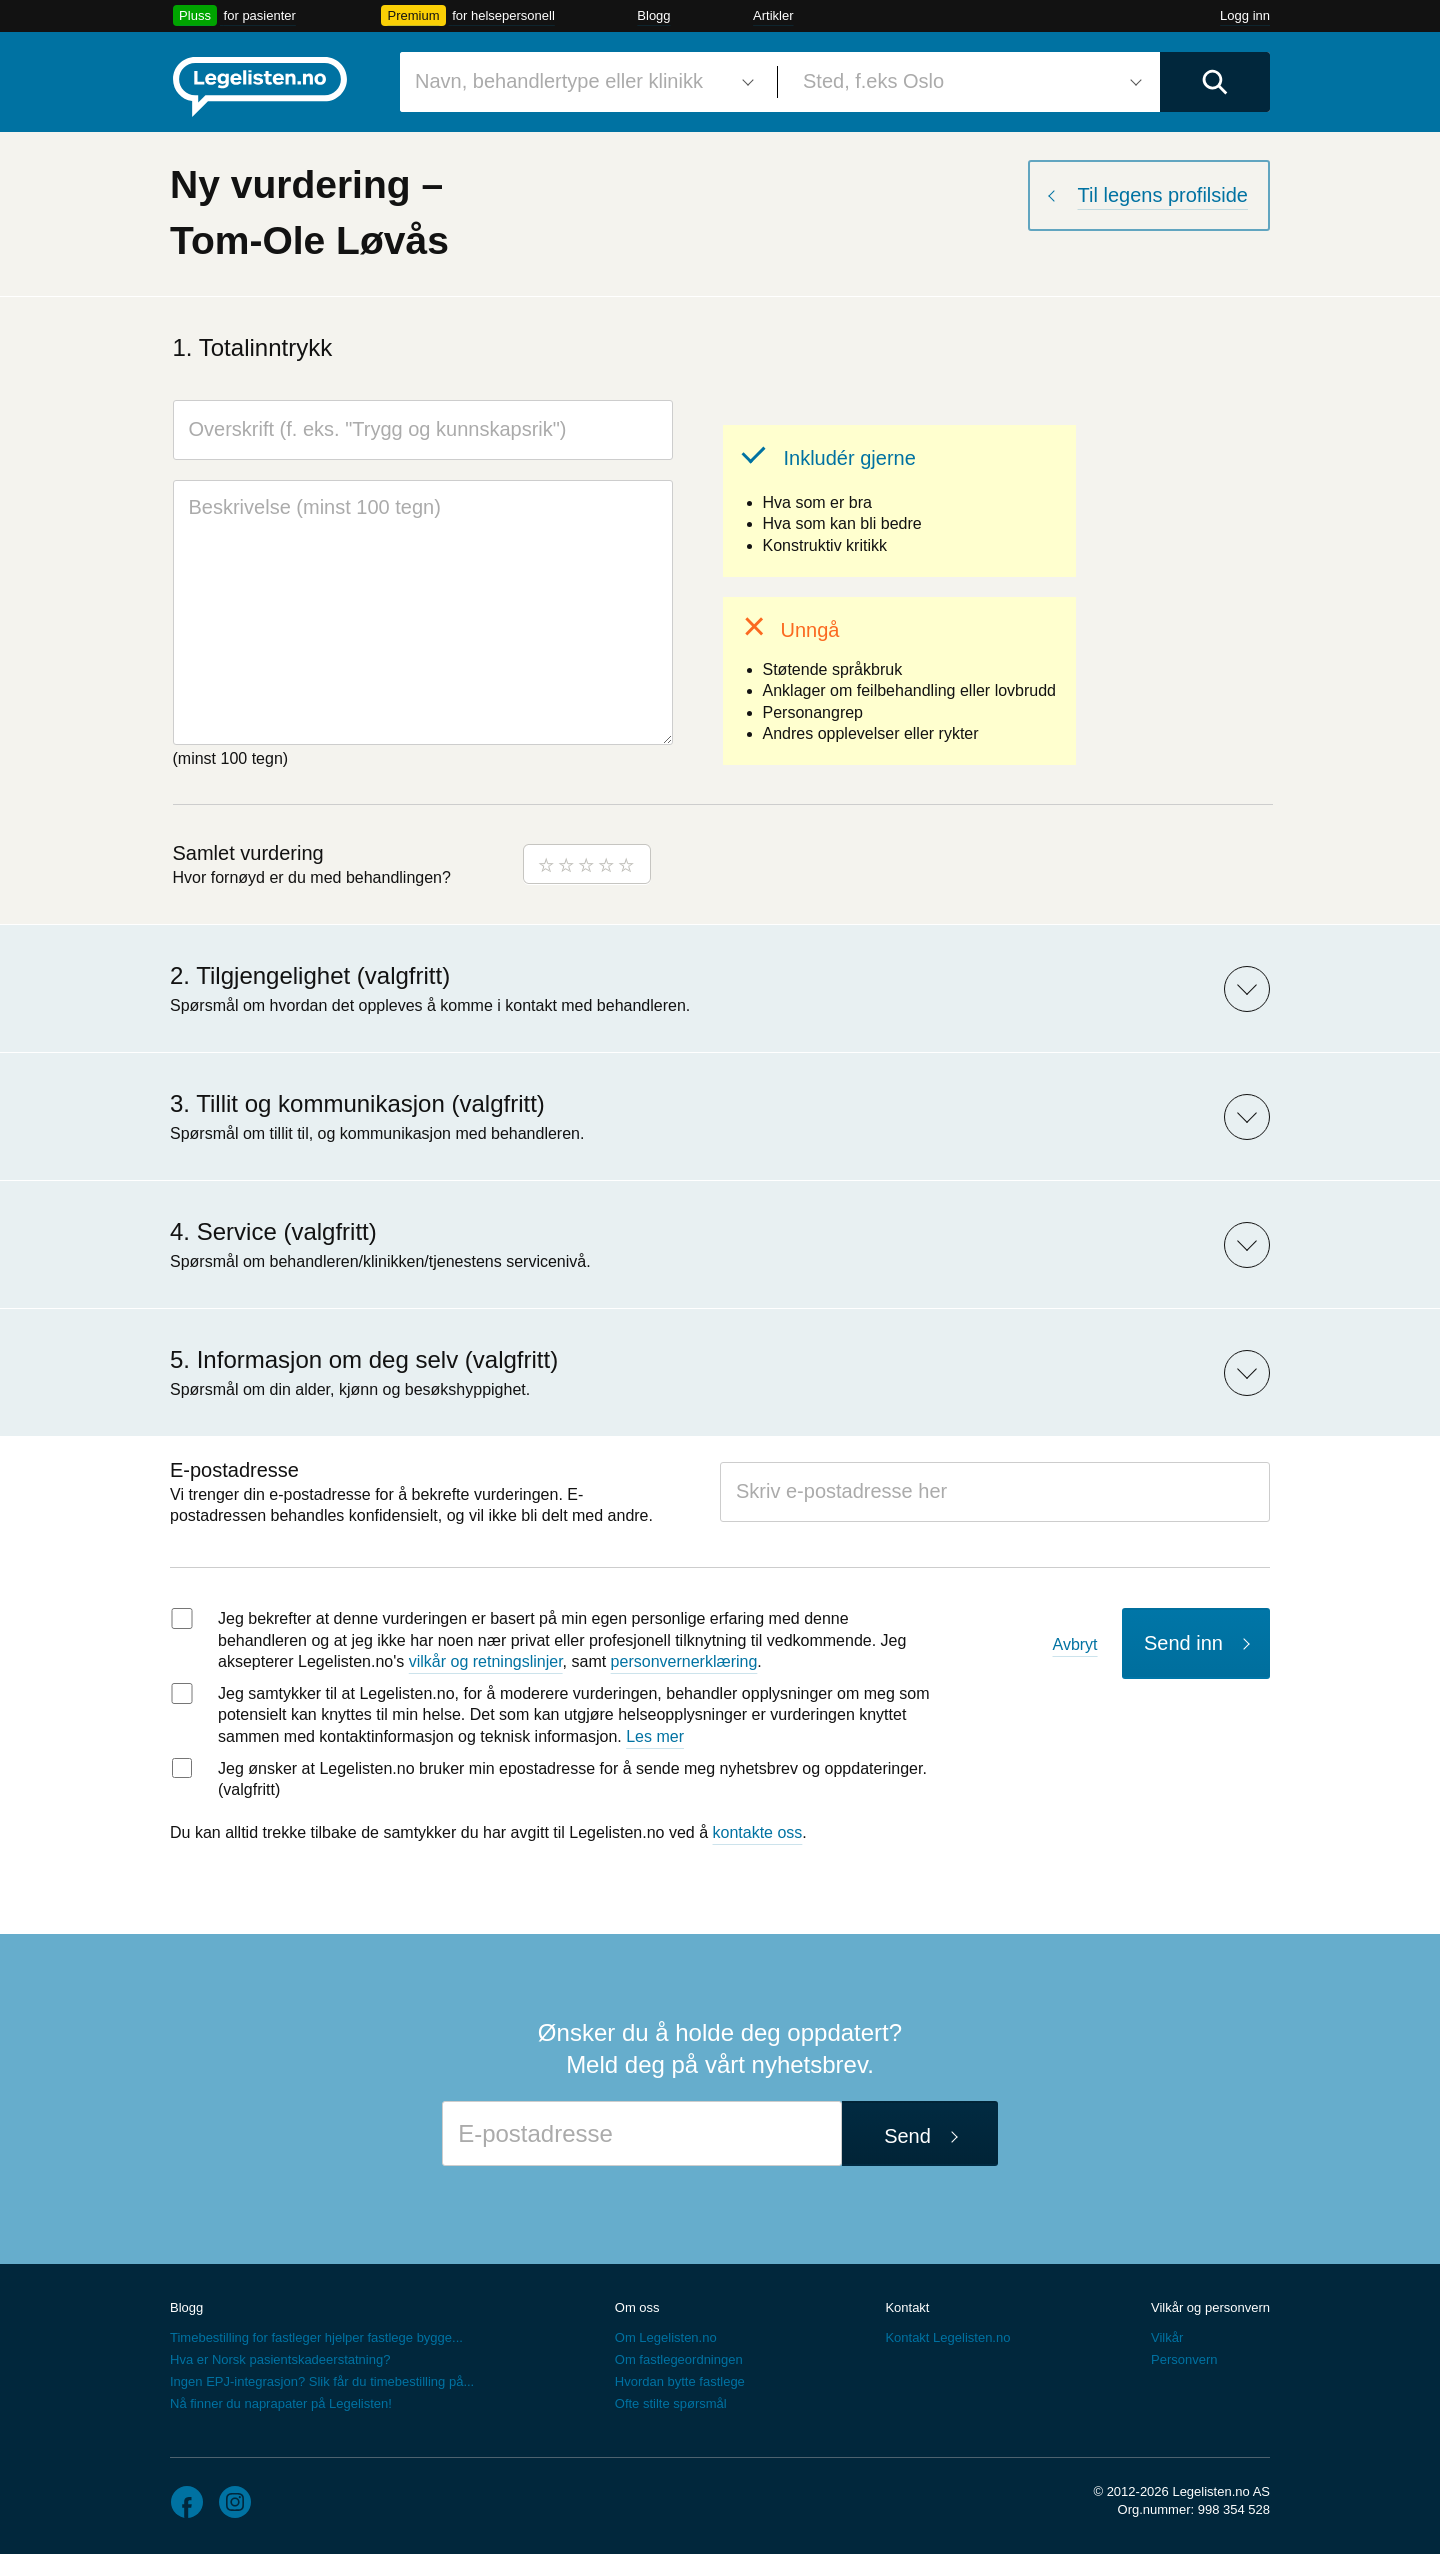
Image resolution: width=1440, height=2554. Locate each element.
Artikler (773, 15)
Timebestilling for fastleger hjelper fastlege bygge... (316, 2337)
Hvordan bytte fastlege (680, 2381)
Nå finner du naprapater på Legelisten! (281, 2403)
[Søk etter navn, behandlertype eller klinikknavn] (581, 82)
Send (907, 2136)
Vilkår (1167, 2337)
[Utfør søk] (1215, 82)
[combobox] (581, 82)
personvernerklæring (684, 1661)
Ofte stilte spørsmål (671, 2403)
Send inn (1183, 1643)
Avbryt (1075, 1644)
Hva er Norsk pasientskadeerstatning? (280, 2359)
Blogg (653, 15)
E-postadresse (234, 1470)
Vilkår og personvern (1210, 2307)
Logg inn (1245, 15)
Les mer (655, 1736)
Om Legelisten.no (666, 2337)
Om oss (637, 2307)
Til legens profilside (1163, 195)
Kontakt (907, 2307)
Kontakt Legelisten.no (947, 2337)
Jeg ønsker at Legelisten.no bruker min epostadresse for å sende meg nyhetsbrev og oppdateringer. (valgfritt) (572, 1779)
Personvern (1184, 2359)
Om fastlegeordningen (679, 2359)
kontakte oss (758, 1832)
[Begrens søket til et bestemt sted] (969, 82)
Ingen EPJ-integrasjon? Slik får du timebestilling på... (322, 2381)
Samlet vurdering (248, 853)
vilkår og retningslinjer (486, 1661)
